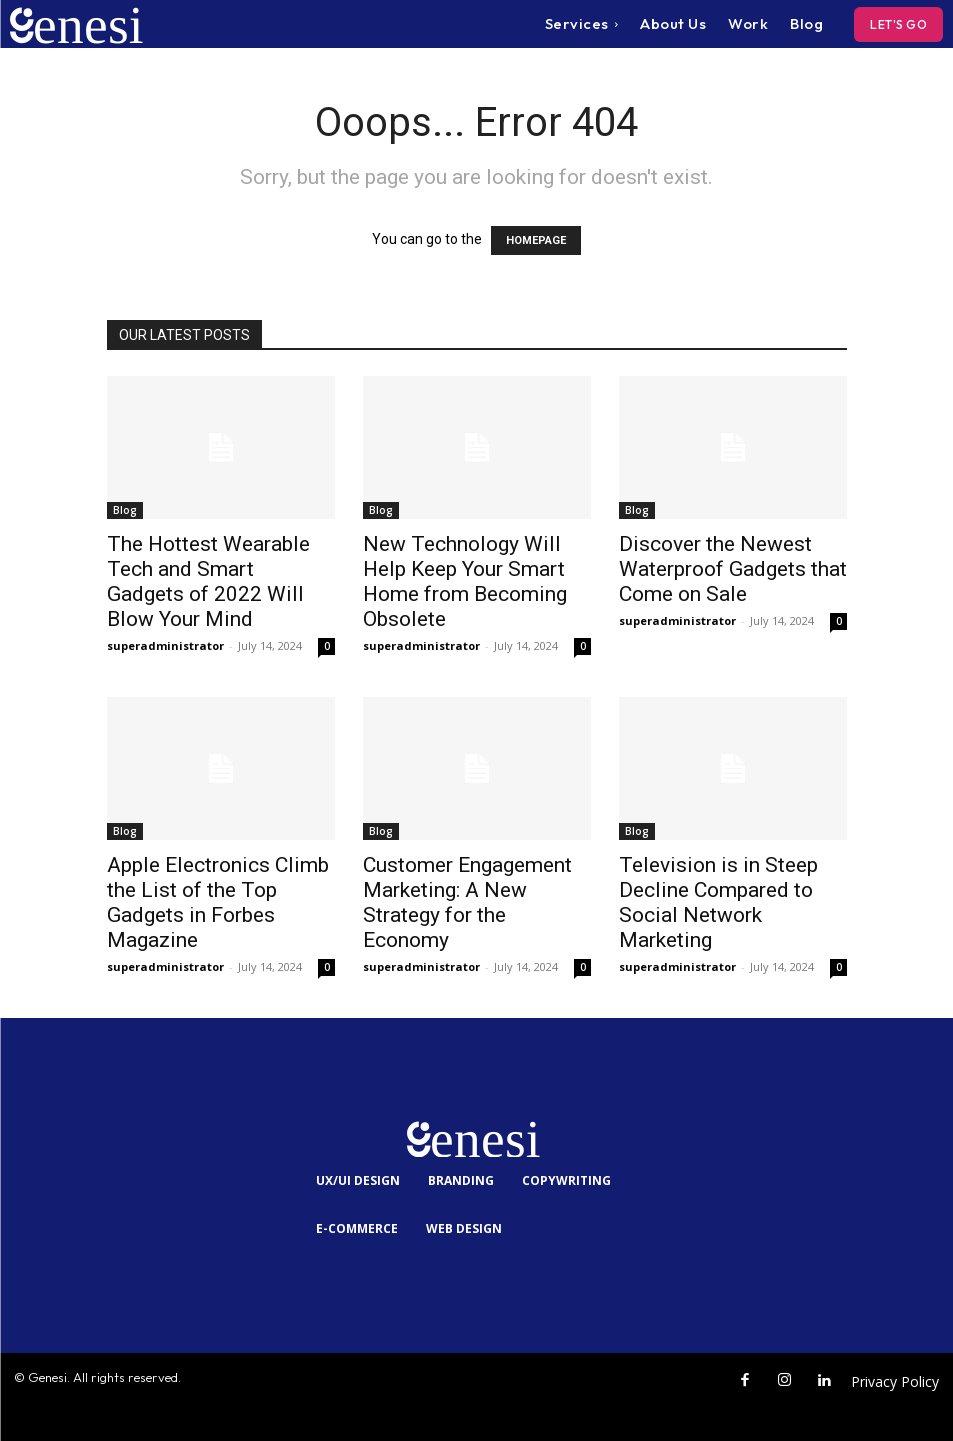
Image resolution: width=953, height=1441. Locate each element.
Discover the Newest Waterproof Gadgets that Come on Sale (733, 569)
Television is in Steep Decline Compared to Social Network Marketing (718, 902)
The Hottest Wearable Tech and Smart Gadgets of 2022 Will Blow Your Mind (208, 581)
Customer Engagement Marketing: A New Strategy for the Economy (467, 902)
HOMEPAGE (536, 240)
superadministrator (165, 645)
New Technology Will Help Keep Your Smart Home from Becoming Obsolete (465, 581)
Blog (125, 510)
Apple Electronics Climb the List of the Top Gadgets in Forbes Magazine (218, 902)
